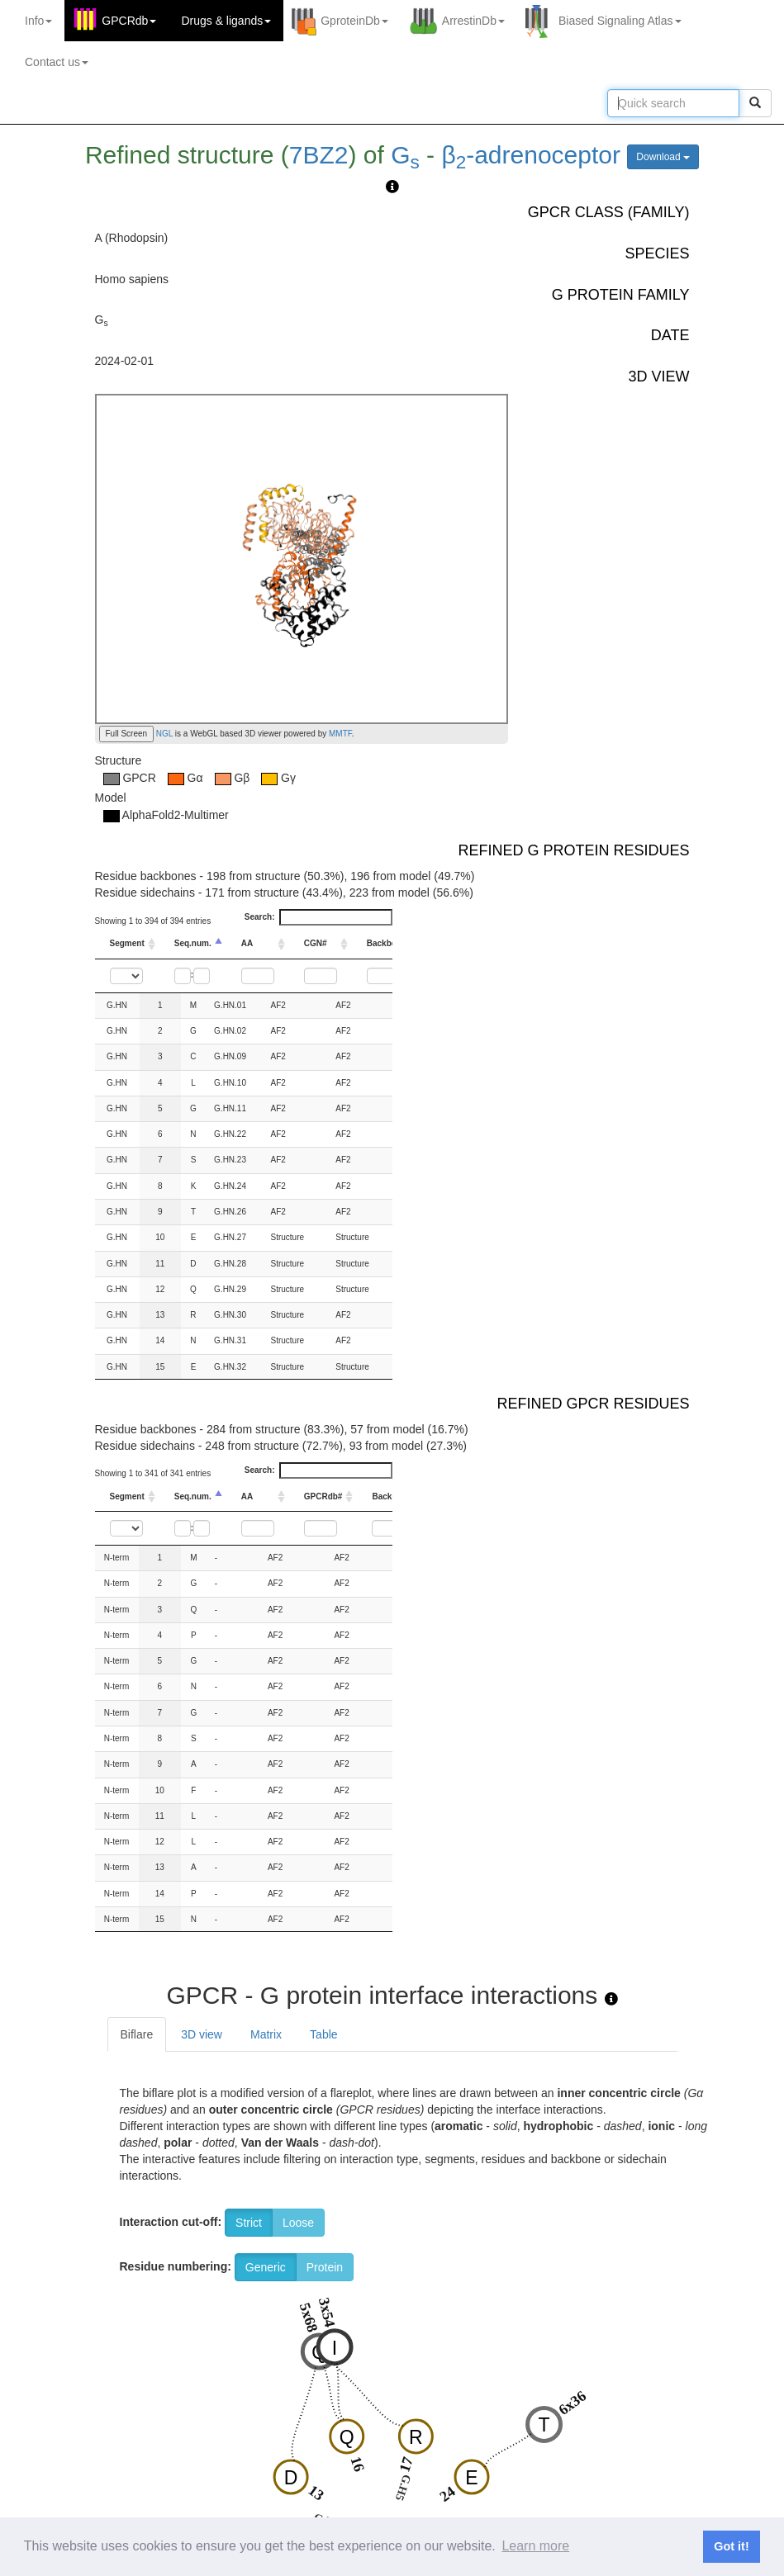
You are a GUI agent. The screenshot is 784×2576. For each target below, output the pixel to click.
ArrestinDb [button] (473, 20)
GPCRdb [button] (129, 20)
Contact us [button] (56, 62)
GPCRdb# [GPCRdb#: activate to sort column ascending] (323, 1496)
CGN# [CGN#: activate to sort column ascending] (315, 943)
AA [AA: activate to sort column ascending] (247, 943)
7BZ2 (319, 154)
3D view (201, 2034)
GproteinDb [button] (354, 20)
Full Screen (127, 733)
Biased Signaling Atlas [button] (620, 20)
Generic (265, 2267)
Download (663, 157)
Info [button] (38, 20)
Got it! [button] (731, 2546)
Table (323, 2034)
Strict (248, 2222)
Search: (318, 917)
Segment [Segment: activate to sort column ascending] (127, 943)
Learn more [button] (535, 2546)
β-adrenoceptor (530, 154)
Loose (298, 2222)
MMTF (340, 733)
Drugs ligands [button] (226, 20)
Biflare (137, 2034)
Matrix (266, 2034)
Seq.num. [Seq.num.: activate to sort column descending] (192, 943)
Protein (324, 2267)
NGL (163, 733)
